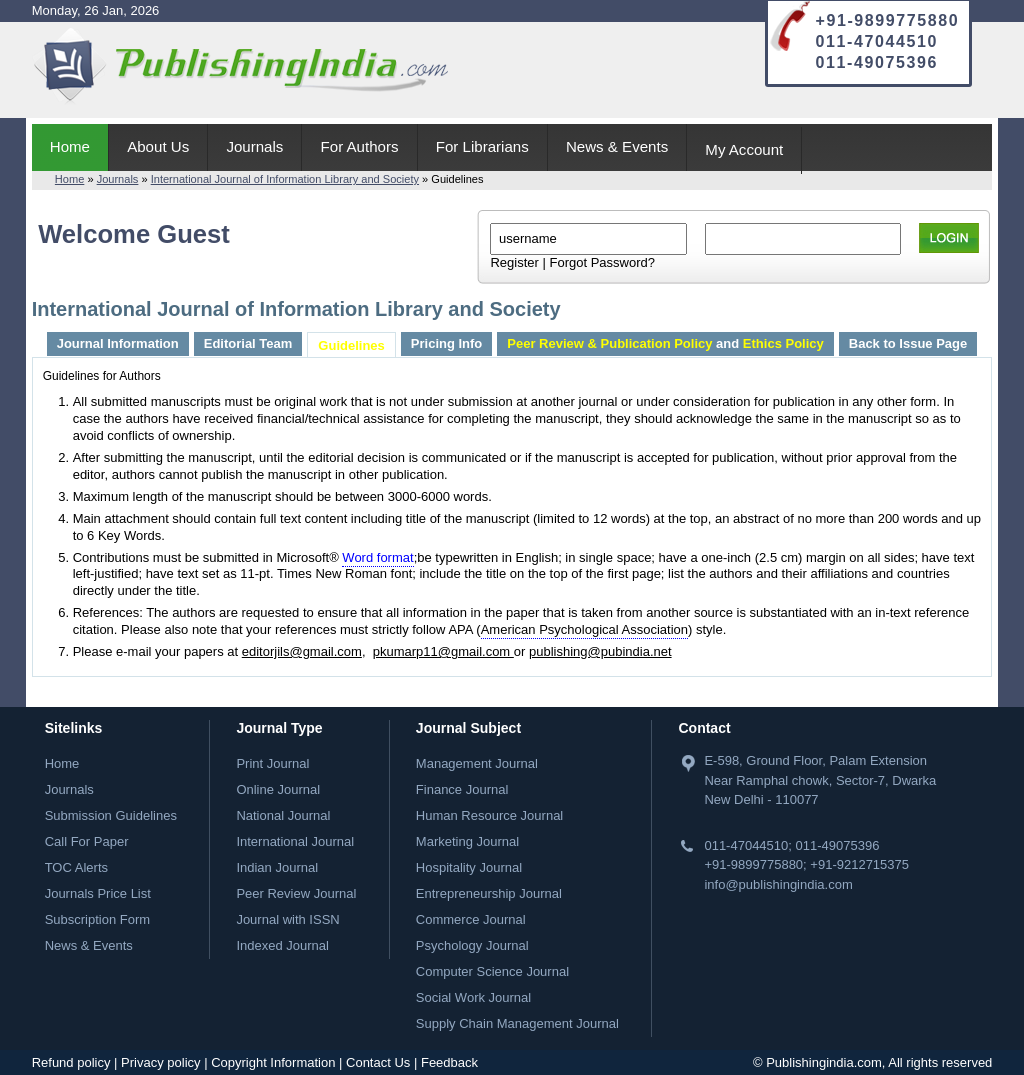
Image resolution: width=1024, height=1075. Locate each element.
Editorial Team (248, 343)
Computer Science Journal (492, 971)
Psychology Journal (472, 945)
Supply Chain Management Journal (517, 1023)
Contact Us (378, 1062)
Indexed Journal (282, 945)
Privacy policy (160, 1062)
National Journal (283, 815)
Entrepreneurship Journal (489, 893)
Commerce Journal (471, 919)
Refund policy (71, 1062)
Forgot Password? (602, 262)
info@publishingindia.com (778, 884)
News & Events (617, 146)
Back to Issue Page (908, 343)
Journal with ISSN (287, 919)
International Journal (295, 841)
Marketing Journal (467, 841)
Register (514, 262)
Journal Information (118, 343)
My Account (744, 149)
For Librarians (482, 146)
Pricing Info (447, 343)
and (665, 343)
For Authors (360, 146)
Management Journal (477, 763)
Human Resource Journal (489, 815)
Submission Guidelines (111, 815)
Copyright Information (273, 1062)
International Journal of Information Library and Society (285, 179)
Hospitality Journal (469, 867)
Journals (254, 146)
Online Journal (278, 789)
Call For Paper (87, 841)
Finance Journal (462, 789)
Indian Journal (277, 867)
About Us (158, 146)
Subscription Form (97, 919)
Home (70, 146)
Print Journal (272, 763)
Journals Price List (98, 893)
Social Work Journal (473, 997)
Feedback (449, 1062)
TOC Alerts (76, 867)
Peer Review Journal (296, 893)
